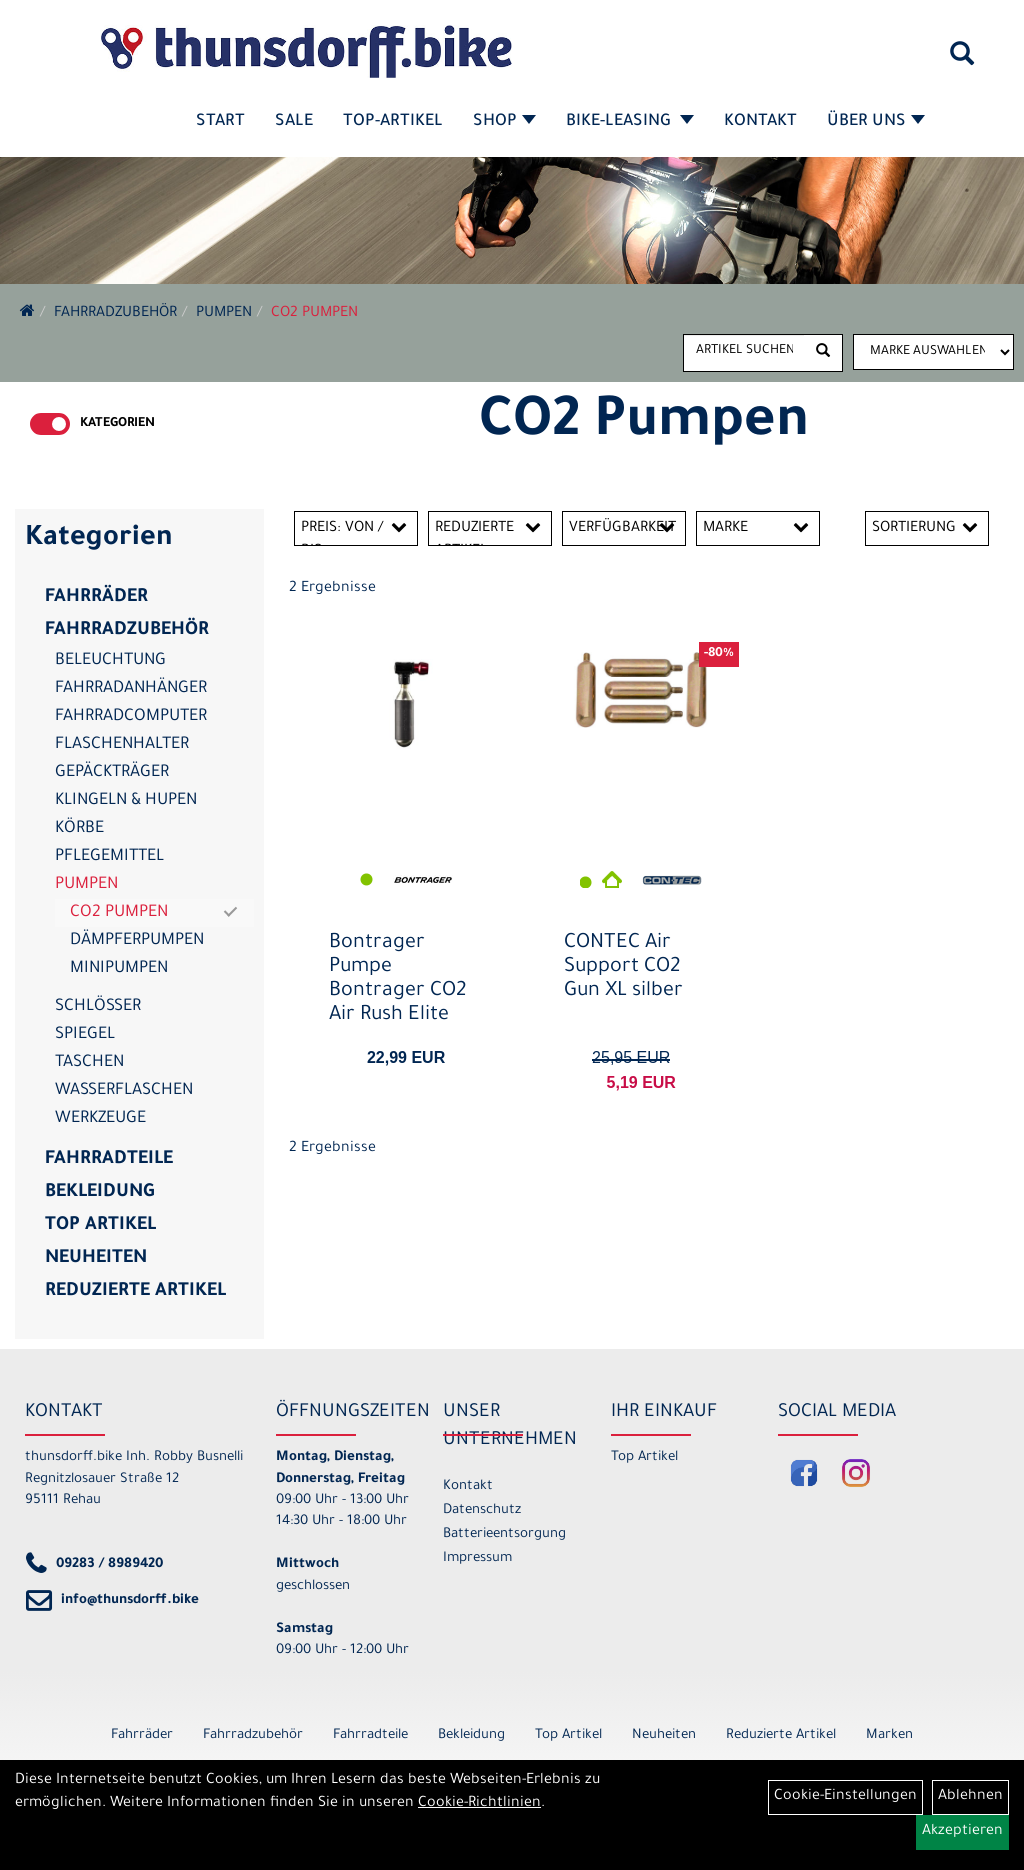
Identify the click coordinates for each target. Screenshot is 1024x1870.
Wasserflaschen (124, 1091)
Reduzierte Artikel (135, 1292)
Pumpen (224, 314)
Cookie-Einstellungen (845, 1797)
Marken (889, 1735)
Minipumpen (119, 969)
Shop (504, 122)
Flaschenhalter (122, 745)
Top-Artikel (393, 122)
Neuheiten (96, 1259)
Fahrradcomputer (131, 717)
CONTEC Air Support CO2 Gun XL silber (623, 968)
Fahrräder (96, 598)
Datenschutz (482, 1510)
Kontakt (760, 122)
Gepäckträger (112, 773)
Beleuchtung (110, 661)
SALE (294, 122)
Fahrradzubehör (115, 314)
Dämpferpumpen (137, 941)
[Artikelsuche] (962, 61)
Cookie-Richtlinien (479, 1804)
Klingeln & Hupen (126, 801)
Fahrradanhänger (131, 689)
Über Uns (876, 122)
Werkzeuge (100, 1119)
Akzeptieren (962, 1832)
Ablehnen (970, 1797)
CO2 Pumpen (314, 314)
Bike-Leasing (630, 122)
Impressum (477, 1558)
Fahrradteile (109, 1160)
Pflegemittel (109, 857)
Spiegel (85, 1035)
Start (220, 122)
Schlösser (98, 1007)
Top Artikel (100, 1226)
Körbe (79, 829)
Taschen (89, 1063)
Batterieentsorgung (504, 1534)
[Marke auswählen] (933, 352)
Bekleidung (99, 1193)
